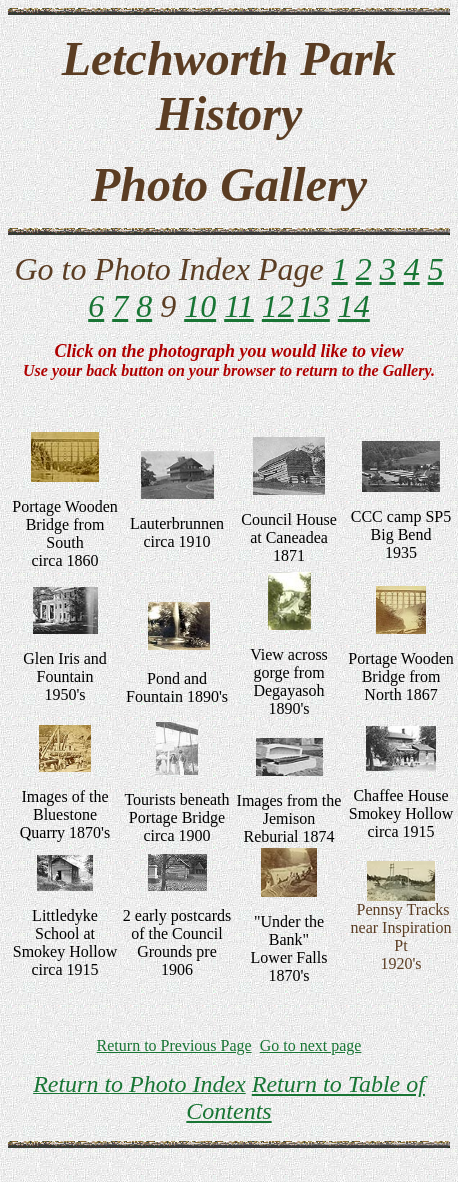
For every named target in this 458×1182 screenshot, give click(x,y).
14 (354, 306)
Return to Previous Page (174, 1045)
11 (239, 306)
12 (278, 306)
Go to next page (311, 1045)
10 (200, 306)
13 (314, 306)
